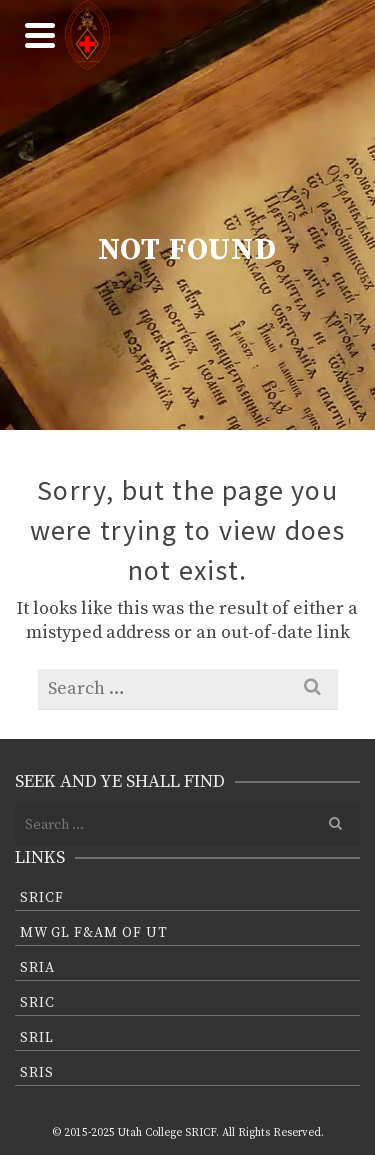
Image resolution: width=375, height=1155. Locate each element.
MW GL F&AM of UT (94, 933)
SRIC (37, 1003)
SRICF (42, 898)
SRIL (37, 1038)
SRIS (37, 1073)
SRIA (37, 968)
